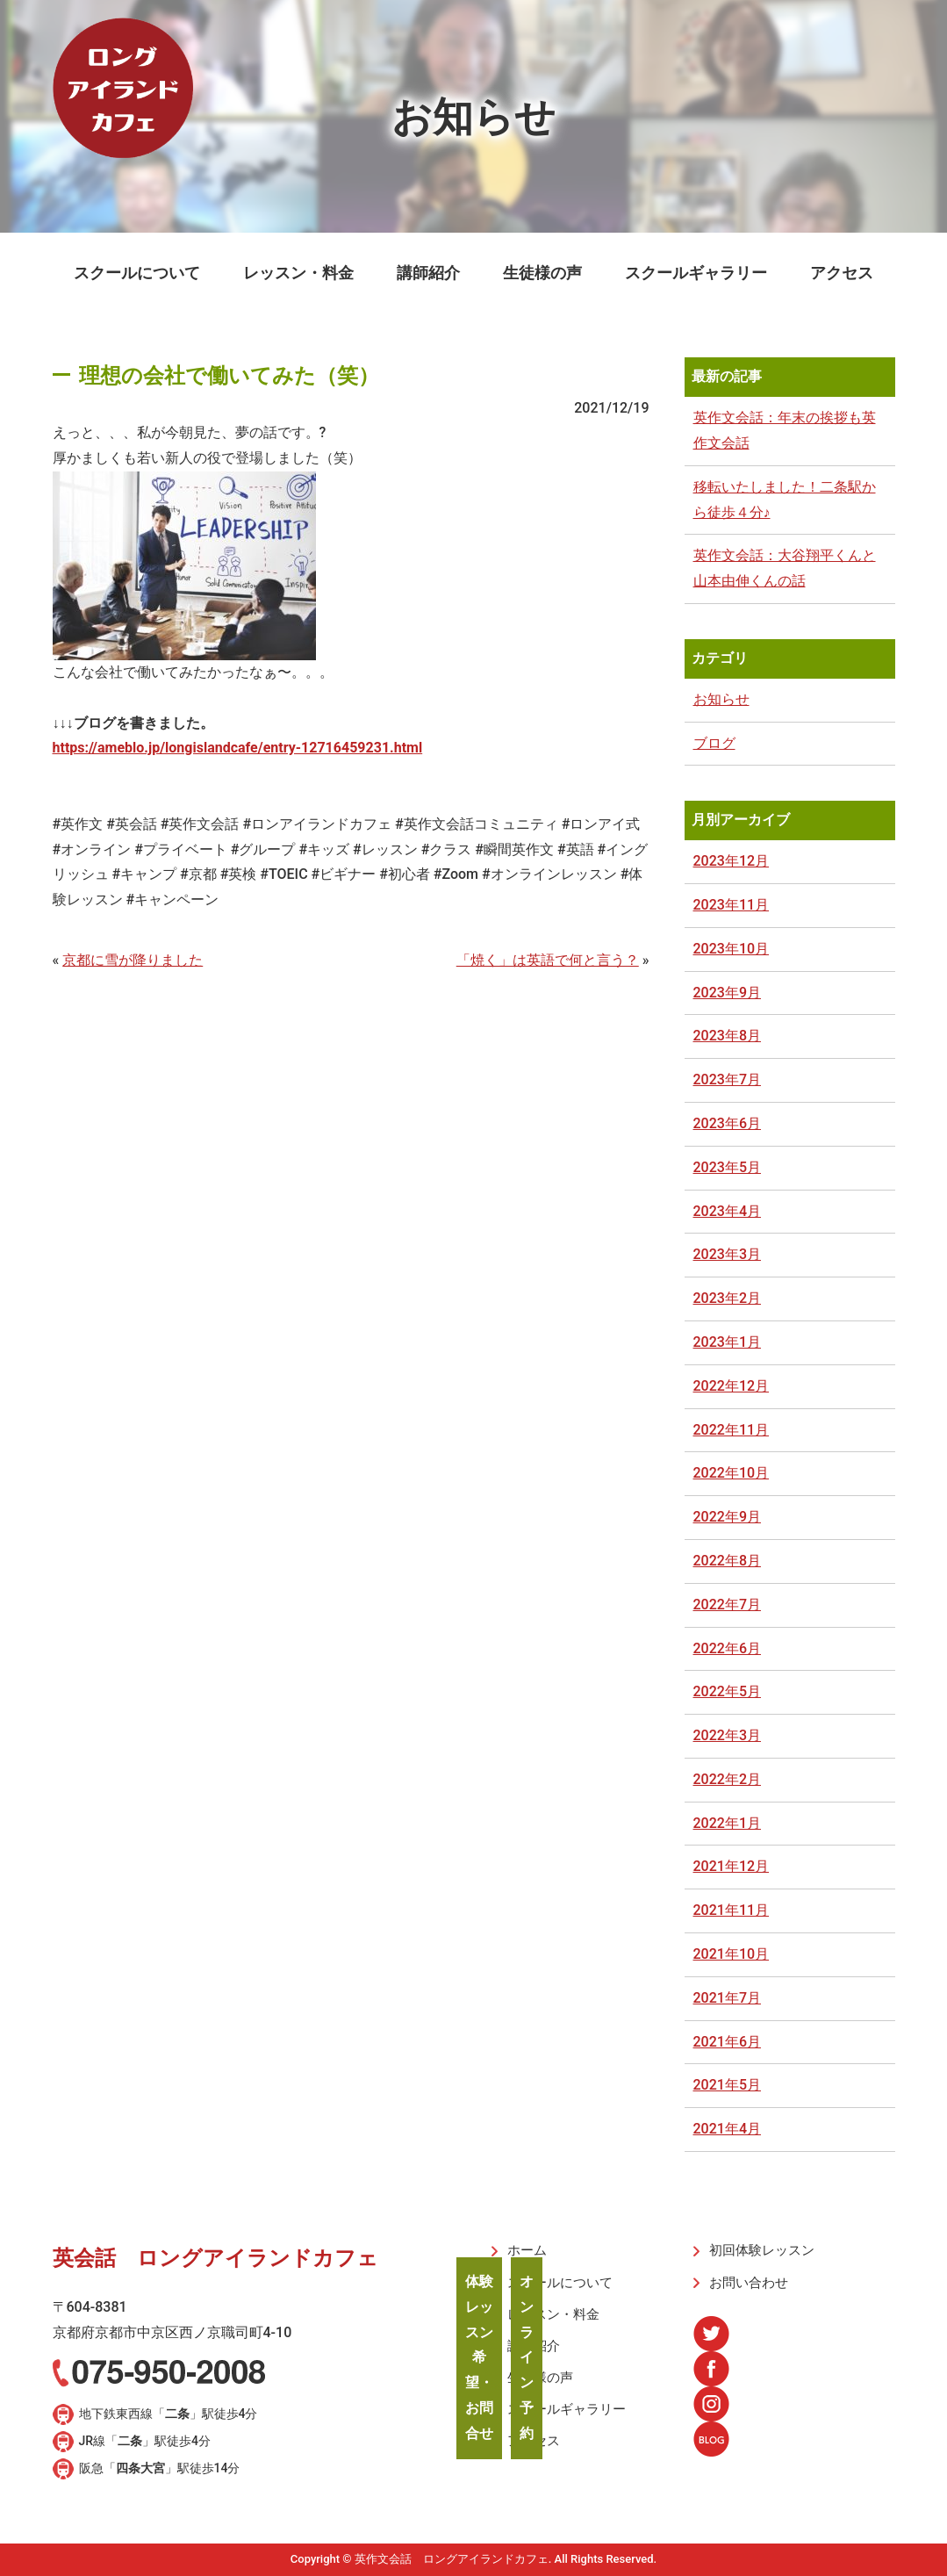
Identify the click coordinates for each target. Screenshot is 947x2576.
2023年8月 (727, 1035)
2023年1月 (727, 1342)
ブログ (714, 743)
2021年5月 (727, 2084)
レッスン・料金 (298, 272)
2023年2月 (727, 1298)
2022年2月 (727, 1779)
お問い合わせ (744, 2281)
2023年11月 (731, 904)
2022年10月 (731, 1472)
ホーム (524, 2250)
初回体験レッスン (756, 2250)
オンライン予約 (527, 2357)
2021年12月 (731, 1866)
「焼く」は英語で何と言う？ (547, 960)
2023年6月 (727, 1123)
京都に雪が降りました (132, 960)
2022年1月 (727, 1823)
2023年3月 (727, 1254)
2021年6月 (727, 2041)
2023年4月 (727, 1211)
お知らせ (721, 699)
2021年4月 (727, 2128)
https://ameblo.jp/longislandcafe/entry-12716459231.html (238, 747)
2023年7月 (727, 1079)
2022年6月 (727, 1648)
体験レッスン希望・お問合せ (479, 2357)
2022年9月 (727, 1516)
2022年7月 (727, 1604)
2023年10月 (731, 948)
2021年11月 (731, 1910)
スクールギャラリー (696, 272)
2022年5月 (727, 1691)
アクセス (841, 272)
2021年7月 (727, 1998)
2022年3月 (727, 1735)
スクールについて (137, 272)
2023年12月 (731, 861)
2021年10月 (731, 1954)
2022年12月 (731, 1386)
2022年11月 (731, 1429)
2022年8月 (727, 1560)
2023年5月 (727, 1167)
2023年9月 (727, 992)
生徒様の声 (542, 272)
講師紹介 (428, 272)
